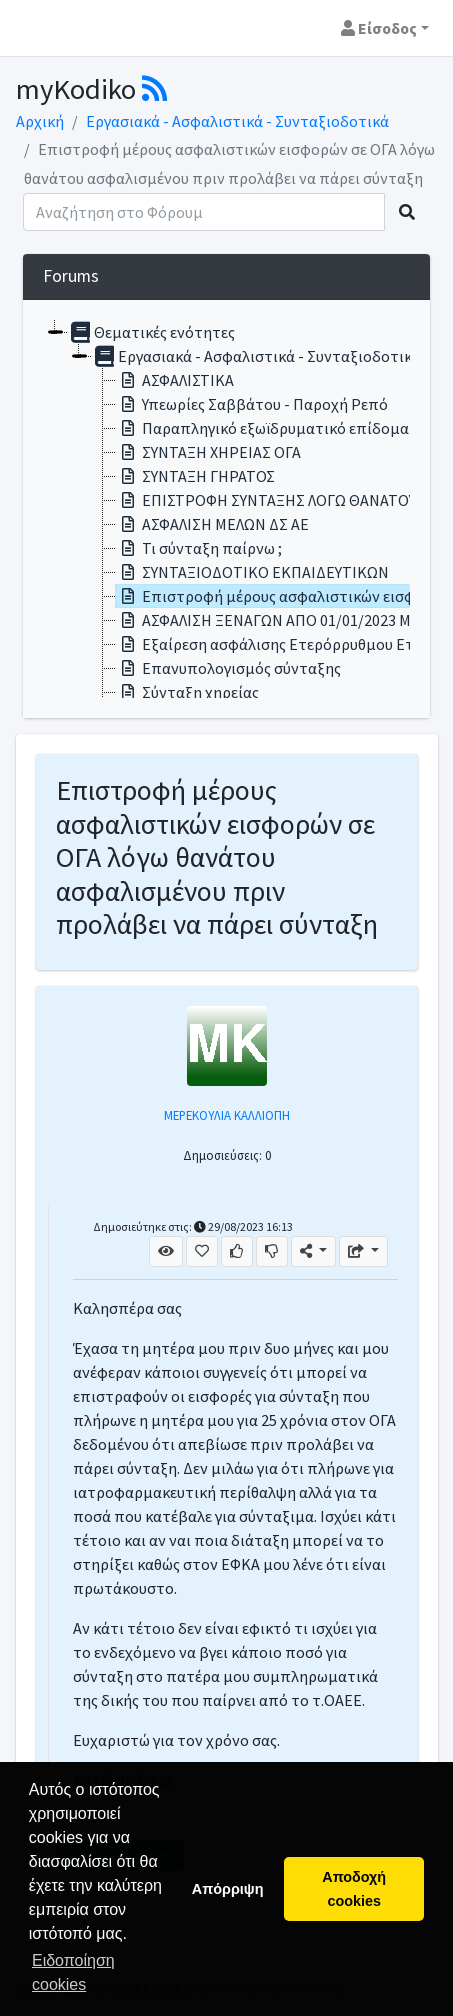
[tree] (226, 509)
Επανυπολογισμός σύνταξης (228, 668)
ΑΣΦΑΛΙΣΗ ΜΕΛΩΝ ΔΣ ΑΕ (212, 524)
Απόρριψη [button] (228, 1889)
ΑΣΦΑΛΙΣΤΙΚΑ (175, 380)
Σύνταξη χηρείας (187, 692)
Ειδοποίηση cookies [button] (73, 1972)
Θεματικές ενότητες (151, 332)
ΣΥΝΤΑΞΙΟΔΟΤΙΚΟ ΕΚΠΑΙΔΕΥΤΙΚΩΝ (252, 572)
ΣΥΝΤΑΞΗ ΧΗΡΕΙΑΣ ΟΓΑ (208, 452)
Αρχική (40, 121)
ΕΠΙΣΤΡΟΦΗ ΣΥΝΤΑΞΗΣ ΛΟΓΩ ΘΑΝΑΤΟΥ (266, 500)
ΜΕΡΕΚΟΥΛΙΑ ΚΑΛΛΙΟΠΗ (227, 1115)
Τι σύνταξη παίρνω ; (199, 548)
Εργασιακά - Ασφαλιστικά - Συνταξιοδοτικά (237, 121)
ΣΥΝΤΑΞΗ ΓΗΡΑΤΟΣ (195, 476)
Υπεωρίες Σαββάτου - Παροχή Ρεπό (252, 404)
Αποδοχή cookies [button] (354, 1889)
